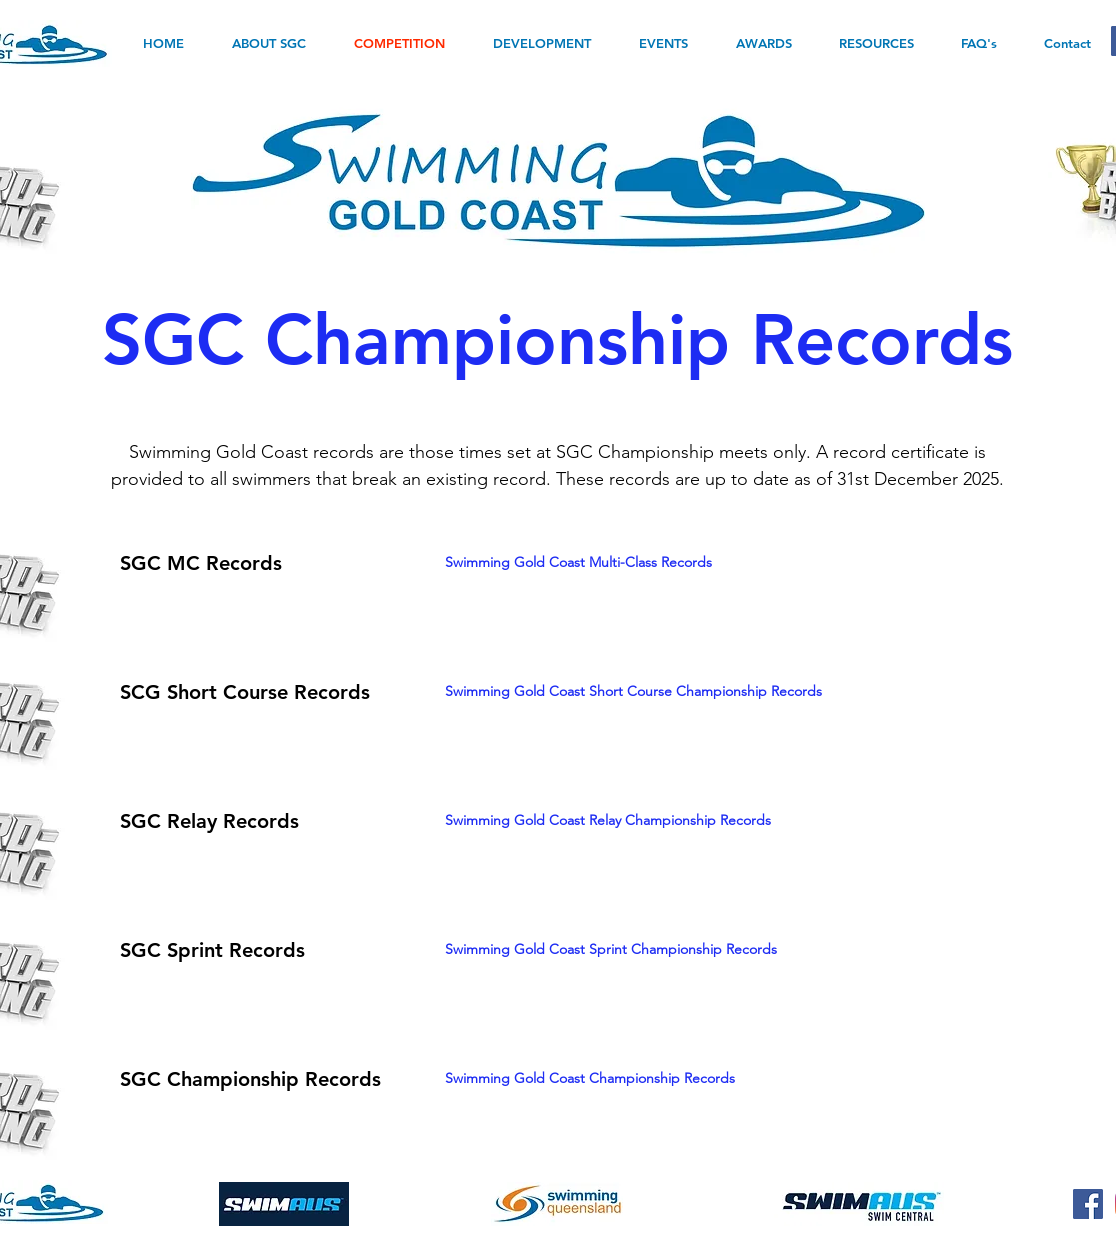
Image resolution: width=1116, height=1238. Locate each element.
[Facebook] (1088, 1204)
